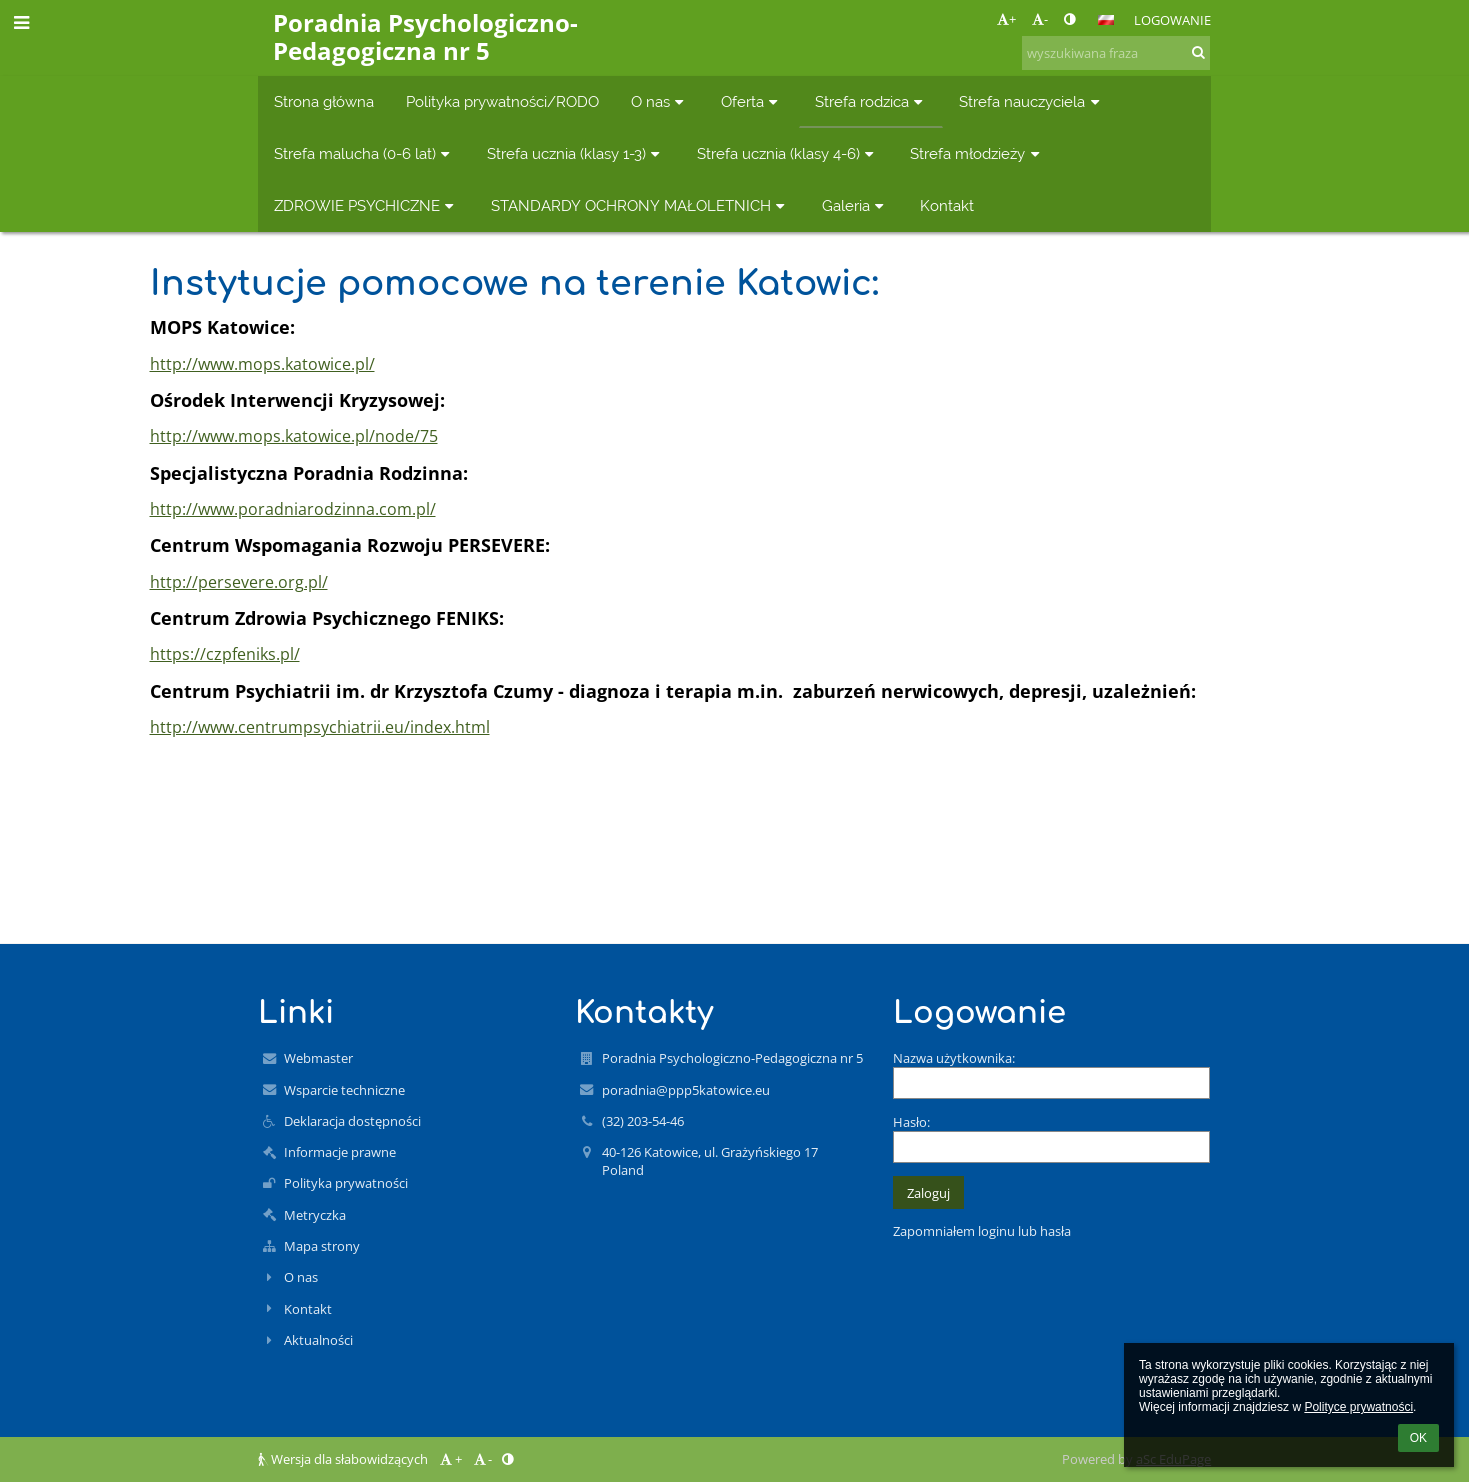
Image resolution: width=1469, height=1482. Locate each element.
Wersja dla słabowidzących (344, 1459)
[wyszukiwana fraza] (1116, 53)
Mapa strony (322, 1246)
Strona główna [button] (324, 101)
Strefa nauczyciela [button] (1031, 101)
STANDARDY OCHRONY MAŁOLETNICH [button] (640, 205)
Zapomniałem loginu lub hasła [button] (982, 1231)
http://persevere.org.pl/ (239, 582)
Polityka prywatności (346, 1183)
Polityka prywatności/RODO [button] (502, 101)
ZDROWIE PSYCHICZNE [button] (366, 205)
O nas (301, 1277)
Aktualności (318, 1340)
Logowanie (1172, 20)
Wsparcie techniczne (344, 1090)
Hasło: (911, 1122)
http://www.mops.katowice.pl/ (262, 364)
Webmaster (318, 1058)
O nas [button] (660, 101)
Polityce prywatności (1358, 1407)
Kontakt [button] (947, 205)
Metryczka (315, 1215)
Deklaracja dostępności (352, 1121)
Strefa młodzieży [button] (977, 153)
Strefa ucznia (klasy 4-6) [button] (788, 153)
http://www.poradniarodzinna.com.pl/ (293, 509)
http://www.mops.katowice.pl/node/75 (294, 436)
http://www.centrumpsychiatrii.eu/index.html (320, 727)
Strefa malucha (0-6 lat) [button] (364, 153)
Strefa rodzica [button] (871, 101)
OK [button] (1418, 1438)
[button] (1106, 20)
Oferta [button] (752, 101)
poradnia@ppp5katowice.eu (686, 1090)
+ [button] (1006, 19)
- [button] (1040, 19)
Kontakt (308, 1309)
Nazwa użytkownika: (954, 1058)
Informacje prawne (340, 1152)
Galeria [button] (855, 205)
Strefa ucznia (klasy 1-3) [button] (576, 153)
